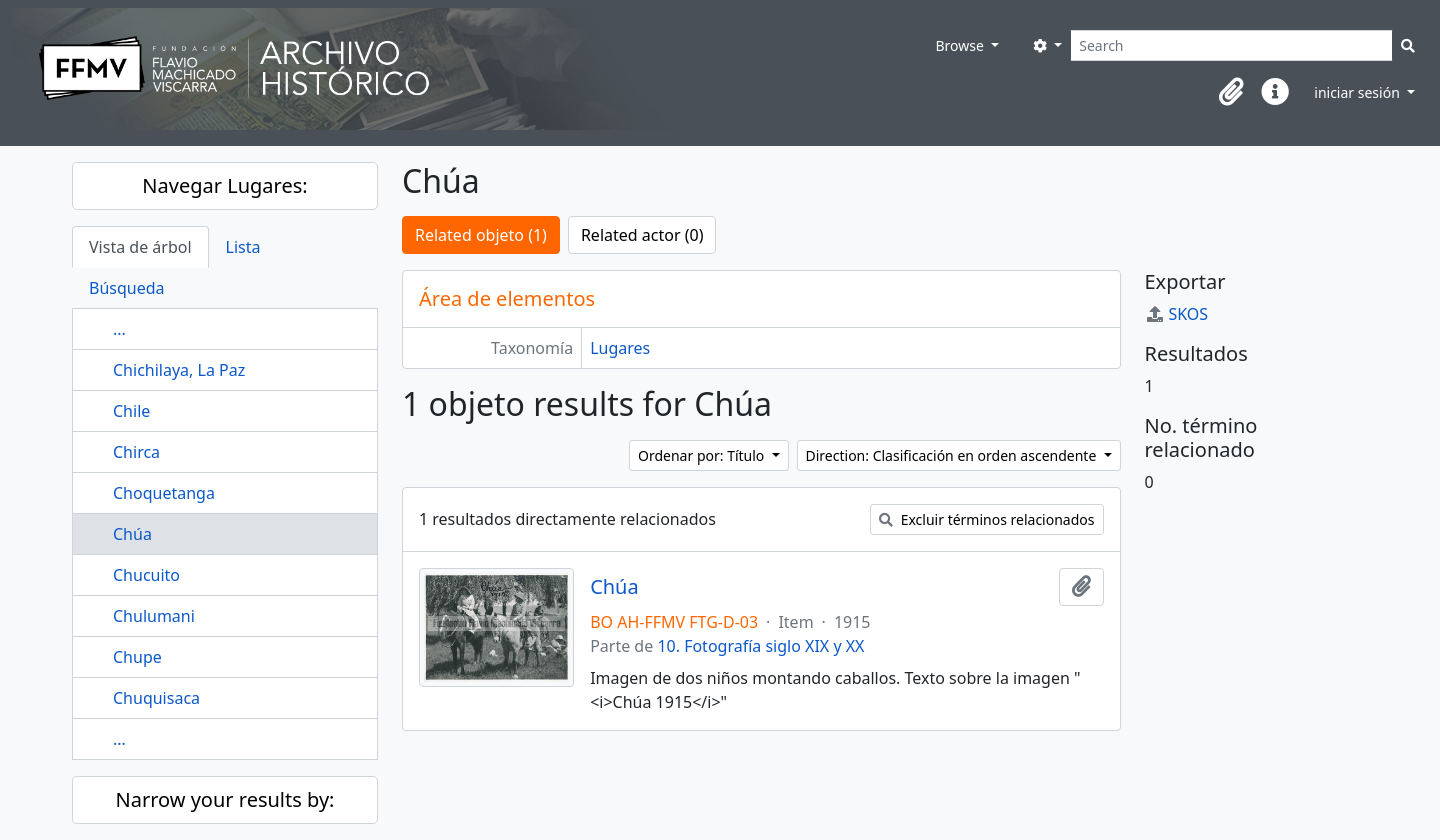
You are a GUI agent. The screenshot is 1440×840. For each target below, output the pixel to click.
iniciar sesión (1358, 92)
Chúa (132, 534)
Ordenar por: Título (703, 455)
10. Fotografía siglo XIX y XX (760, 646)
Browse (961, 45)
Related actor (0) (642, 235)
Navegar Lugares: (224, 185)
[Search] (1231, 45)
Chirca (136, 452)
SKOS (1177, 314)
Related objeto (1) (481, 235)
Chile (131, 411)
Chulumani (154, 616)
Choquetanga (164, 493)
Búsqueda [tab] (127, 288)
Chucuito (146, 575)
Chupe (137, 657)
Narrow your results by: (225, 799)
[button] (1231, 92)
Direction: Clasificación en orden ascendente (953, 455)
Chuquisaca (156, 698)
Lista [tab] (243, 247)
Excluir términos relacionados (986, 519)
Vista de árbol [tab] (140, 247)
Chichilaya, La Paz (179, 370)
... (119, 329)
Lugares (620, 348)
